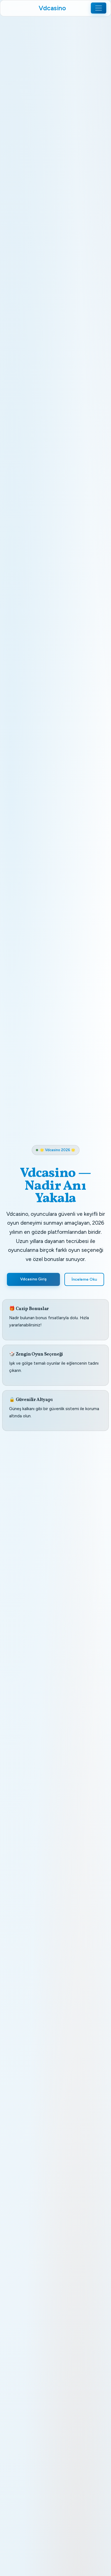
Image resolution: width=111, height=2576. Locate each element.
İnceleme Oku (84, 1279)
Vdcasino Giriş (33, 1279)
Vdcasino (52, 8)
